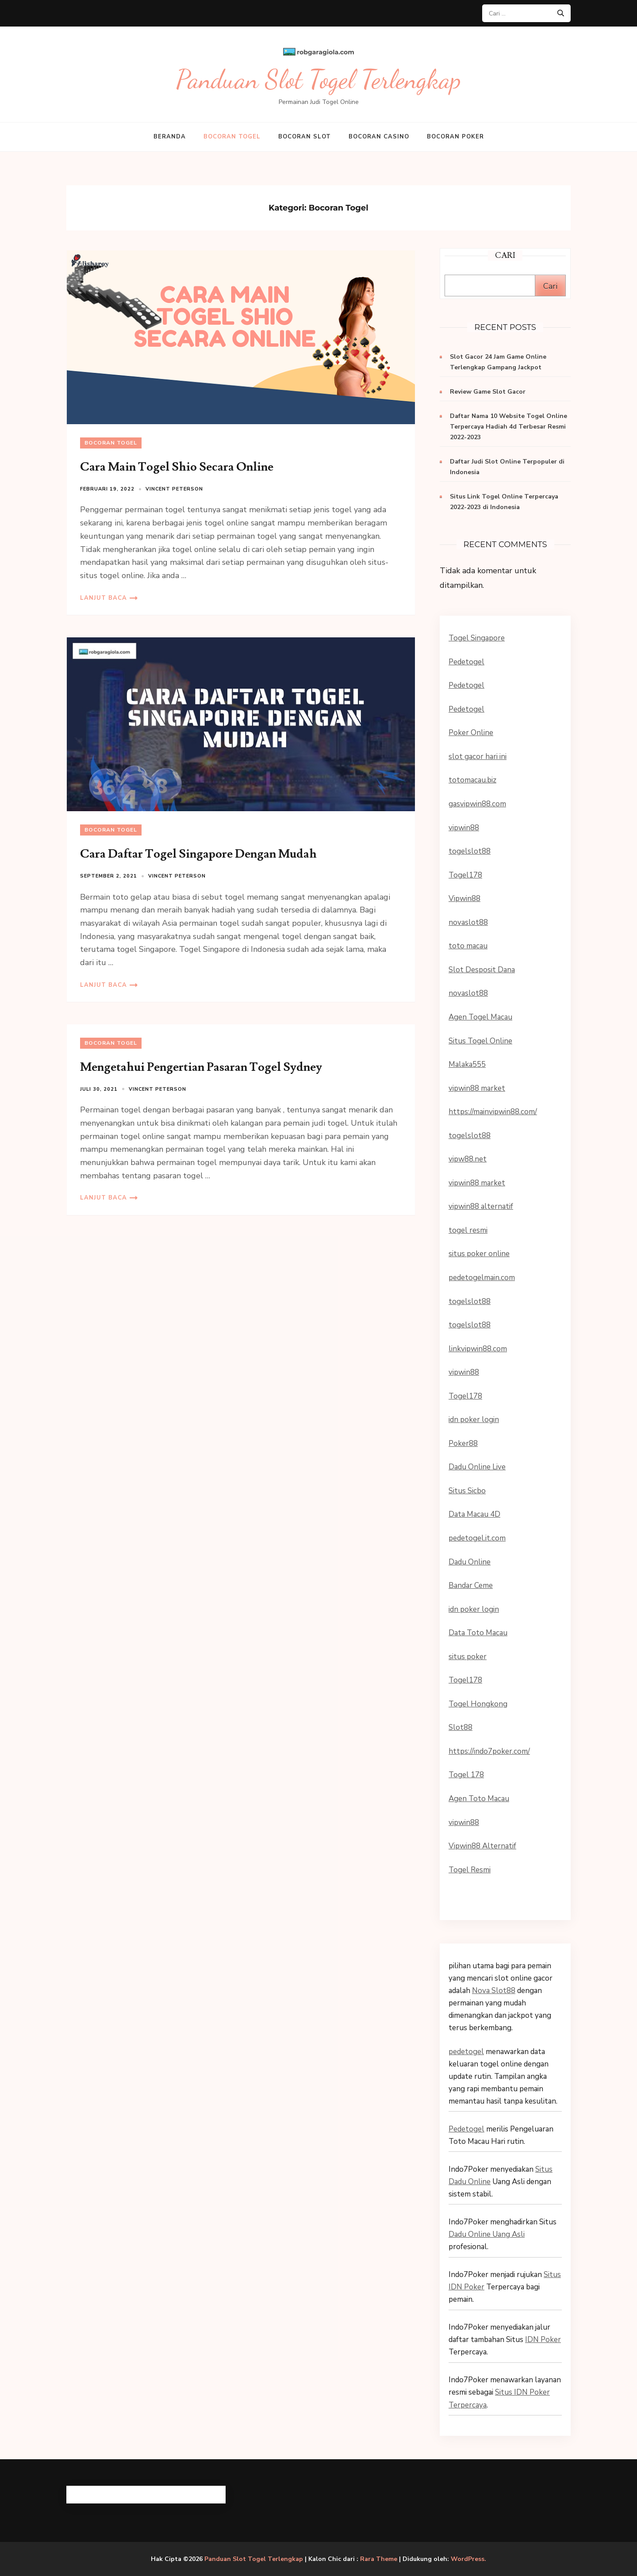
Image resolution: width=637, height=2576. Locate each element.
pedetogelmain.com (482, 1278)
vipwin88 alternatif (481, 1206)
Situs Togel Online (480, 1041)
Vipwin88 (464, 898)
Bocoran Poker (455, 137)
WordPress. (468, 2559)
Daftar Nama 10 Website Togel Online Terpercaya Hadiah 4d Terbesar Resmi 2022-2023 (508, 426)
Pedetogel (466, 662)
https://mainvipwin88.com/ (493, 1112)
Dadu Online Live (477, 1467)
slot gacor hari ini (478, 756)
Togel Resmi (470, 1870)
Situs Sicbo (467, 1491)
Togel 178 (466, 1775)
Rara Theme (378, 2559)
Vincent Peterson (174, 489)
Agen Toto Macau (479, 1799)
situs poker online (479, 1254)
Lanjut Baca (103, 598)
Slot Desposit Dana (482, 970)
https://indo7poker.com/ (489, 1751)
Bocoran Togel (232, 137)
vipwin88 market (477, 1088)
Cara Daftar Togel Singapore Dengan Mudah (198, 854)
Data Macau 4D (474, 1514)
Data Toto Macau (478, 1633)
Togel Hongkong (478, 1704)
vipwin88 (464, 828)
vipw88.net (468, 1159)
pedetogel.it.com (477, 1538)
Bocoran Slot (304, 137)
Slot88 (460, 1727)
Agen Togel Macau (480, 1017)
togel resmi (468, 1230)
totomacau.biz (472, 780)
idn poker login (474, 1419)
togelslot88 (470, 851)
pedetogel (466, 2052)
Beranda (169, 137)
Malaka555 (467, 1064)
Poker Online (471, 733)
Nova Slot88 (493, 1991)
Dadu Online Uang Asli (487, 2234)
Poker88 (463, 1443)
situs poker (468, 1657)
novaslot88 (468, 922)
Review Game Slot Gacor (488, 391)
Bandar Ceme (471, 1585)
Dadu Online (470, 1562)
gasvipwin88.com (477, 804)
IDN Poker (543, 2339)
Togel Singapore (477, 638)
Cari (550, 286)
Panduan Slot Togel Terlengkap (318, 79)
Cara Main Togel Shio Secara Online (176, 467)
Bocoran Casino (379, 137)
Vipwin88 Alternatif (482, 1846)
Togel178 (465, 875)
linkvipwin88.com (478, 1349)
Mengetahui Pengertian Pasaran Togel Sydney (201, 1067)
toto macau (468, 946)
